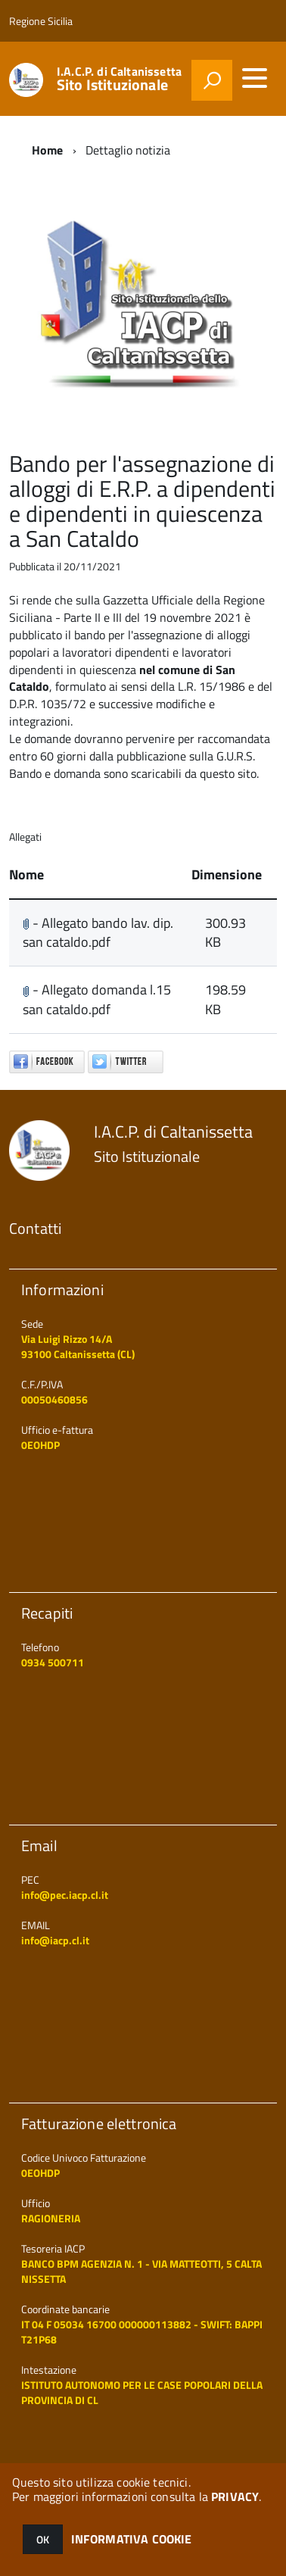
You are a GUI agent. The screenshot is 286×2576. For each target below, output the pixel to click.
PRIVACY (235, 2496)
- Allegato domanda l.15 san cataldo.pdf (97, 999)
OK (42, 2539)
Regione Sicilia (41, 21)
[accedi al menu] (254, 78)
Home (48, 150)
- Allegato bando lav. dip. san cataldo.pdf (98, 933)
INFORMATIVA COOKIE (131, 2539)
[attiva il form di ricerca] (211, 80)
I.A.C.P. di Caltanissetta (119, 78)
